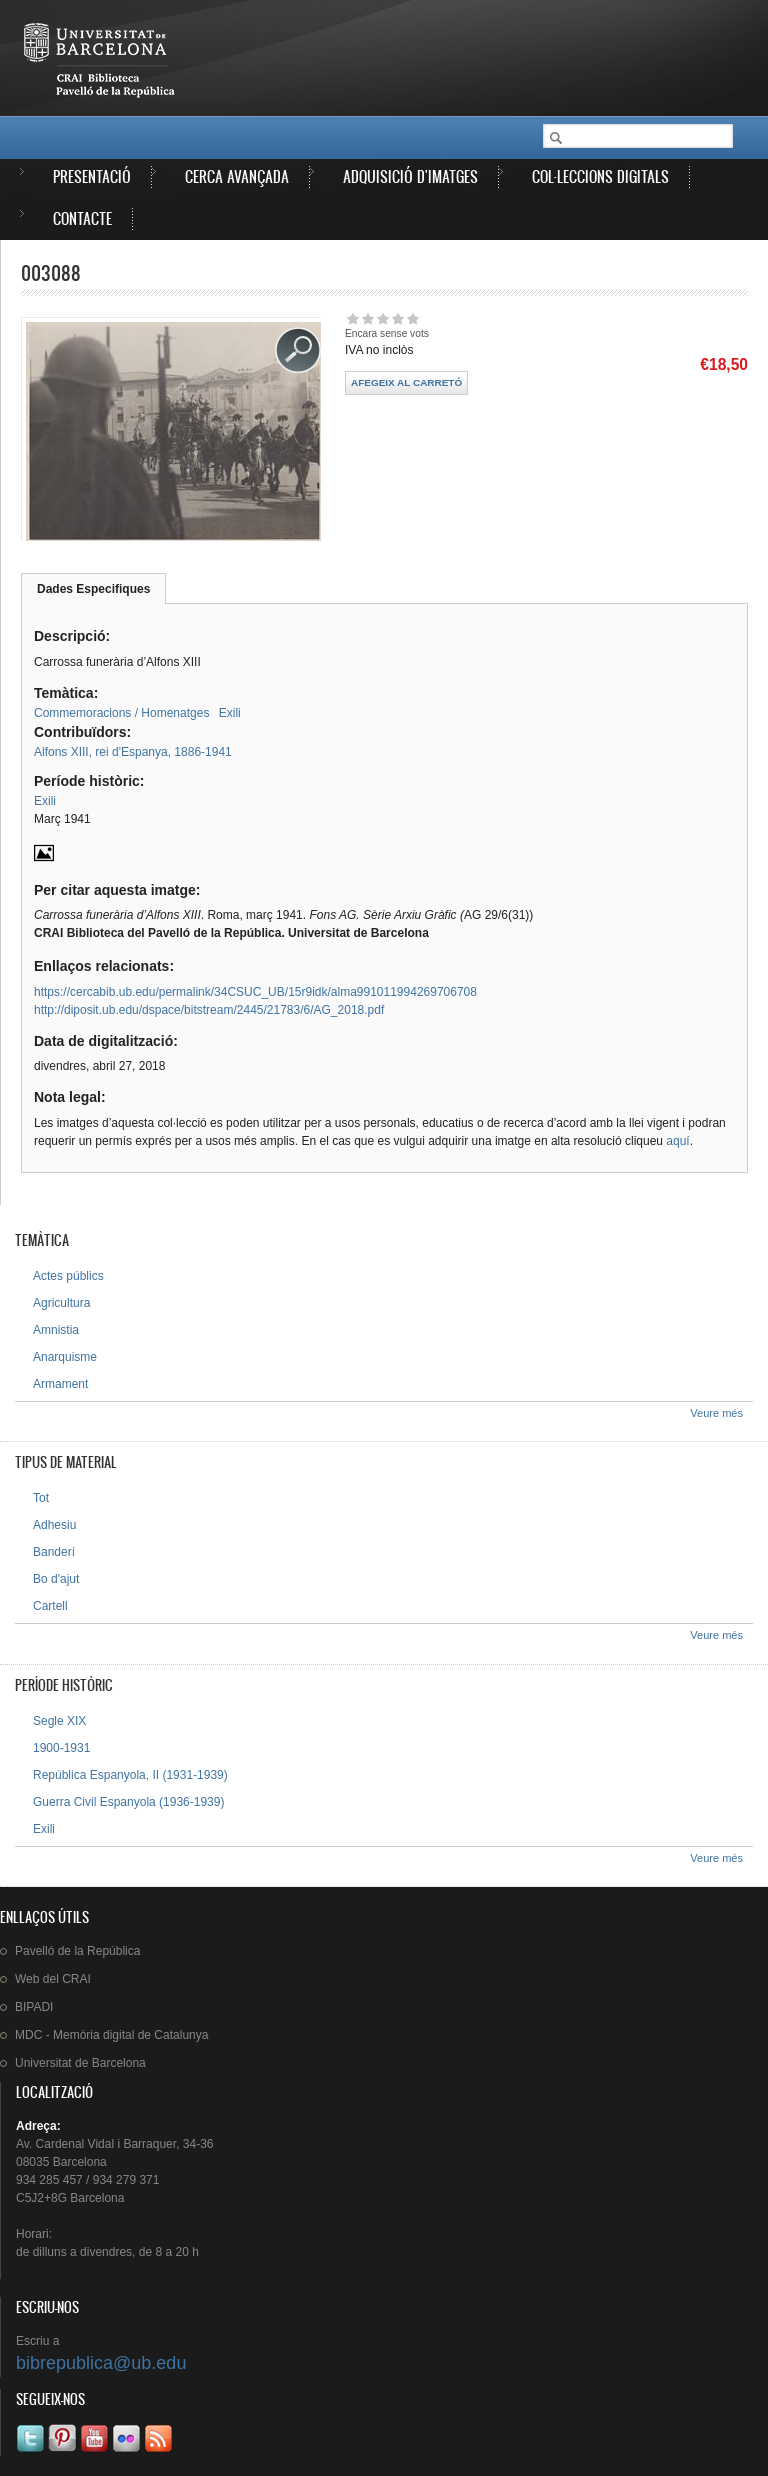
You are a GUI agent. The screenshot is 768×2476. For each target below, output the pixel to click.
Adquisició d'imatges (410, 176)
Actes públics (68, 1276)
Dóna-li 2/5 (367, 318)
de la (77, 1951)
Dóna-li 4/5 (397, 318)
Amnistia (56, 1330)
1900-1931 (61, 1748)
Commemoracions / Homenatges (121, 713)
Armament (60, 1384)
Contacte (82, 218)
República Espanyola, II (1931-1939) (130, 1775)
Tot (41, 1498)
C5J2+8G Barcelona (70, 2198)
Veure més (716, 1413)
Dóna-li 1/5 (352, 318)
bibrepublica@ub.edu (101, 2363)
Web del (53, 1979)
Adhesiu (54, 1525)
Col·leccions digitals (600, 176)
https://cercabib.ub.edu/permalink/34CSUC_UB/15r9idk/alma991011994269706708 (255, 992)
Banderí (54, 1552)
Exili (230, 713)
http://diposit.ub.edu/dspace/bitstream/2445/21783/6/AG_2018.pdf (209, 1010)
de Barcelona (80, 2063)
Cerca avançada (237, 176)
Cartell (50, 1606)
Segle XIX (59, 1721)
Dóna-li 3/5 (382, 318)
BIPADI (34, 2007)
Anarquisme (65, 1357)
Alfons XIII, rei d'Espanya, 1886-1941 (133, 752)
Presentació (92, 176)
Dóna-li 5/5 (412, 318)
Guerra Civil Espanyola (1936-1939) (128, 1802)
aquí (677, 1141)
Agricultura (61, 1303)
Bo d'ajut (56, 1579)
